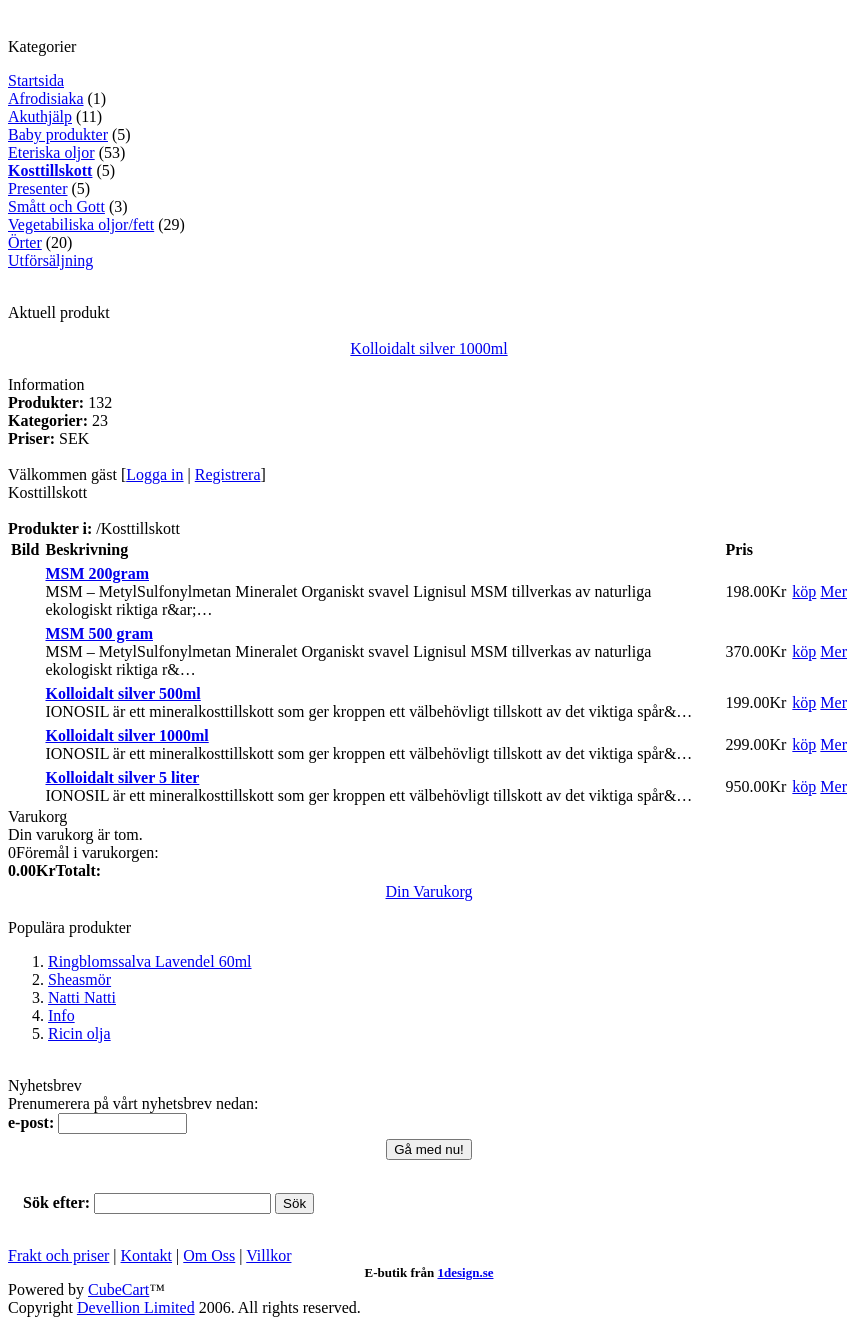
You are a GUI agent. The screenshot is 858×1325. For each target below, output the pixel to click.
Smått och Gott (56, 206)
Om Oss (209, 1255)
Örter (25, 242)
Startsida (36, 80)
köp (804, 591)
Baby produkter (58, 134)
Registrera (228, 474)
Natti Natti (82, 997)
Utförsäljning (50, 260)
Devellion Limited (136, 1307)
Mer (833, 591)
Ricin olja (79, 1033)
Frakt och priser (58, 1255)
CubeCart (118, 1289)
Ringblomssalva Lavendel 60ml (150, 961)
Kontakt (147, 1255)
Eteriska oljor (51, 152)
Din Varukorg (429, 891)
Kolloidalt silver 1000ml (428, 348)
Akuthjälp (40, 116)
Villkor (268, 1255)
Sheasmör (79, 979)
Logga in (154, 474)
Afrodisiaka (46, 98)
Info (61, 1015)
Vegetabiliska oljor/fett (81, 224)
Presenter (38, 188)
